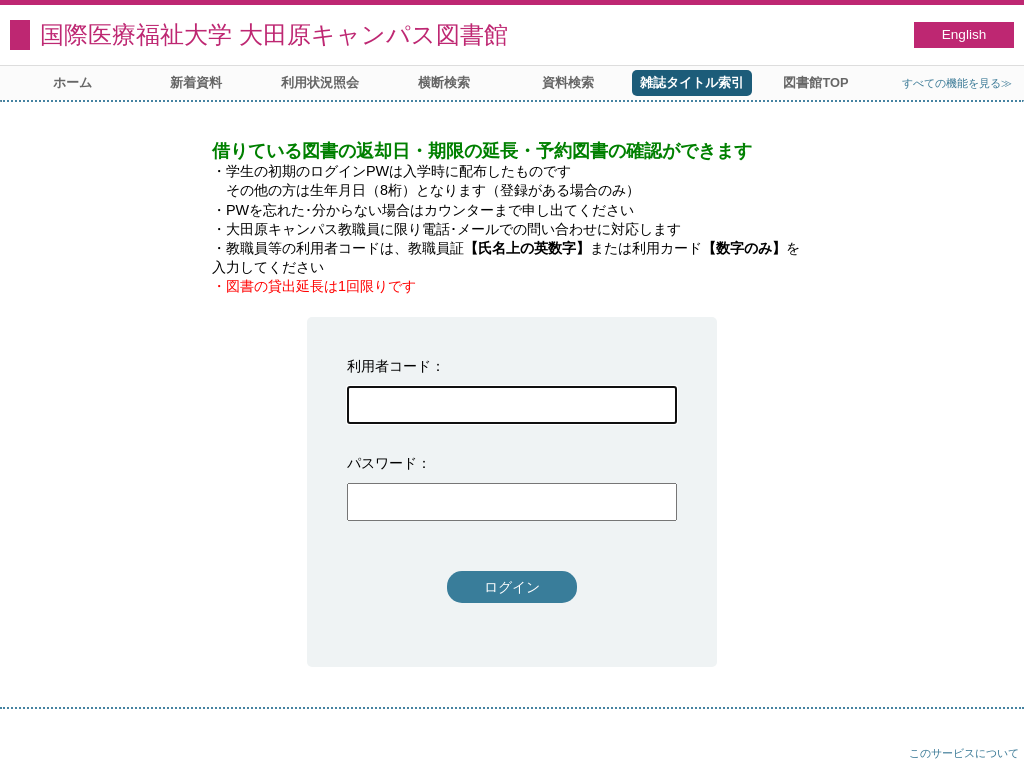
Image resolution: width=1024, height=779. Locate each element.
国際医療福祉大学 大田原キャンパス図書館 (274, 34)
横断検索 (444, 82)
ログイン (512, 587)
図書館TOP (815, 82)
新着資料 (196, 82)
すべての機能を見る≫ (957, 83)
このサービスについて (964, 753)
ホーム (72, 82)
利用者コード (389, 366)
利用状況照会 (320, 82)
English (964, 34)
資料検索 (568, 82)
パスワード (382, 463)
